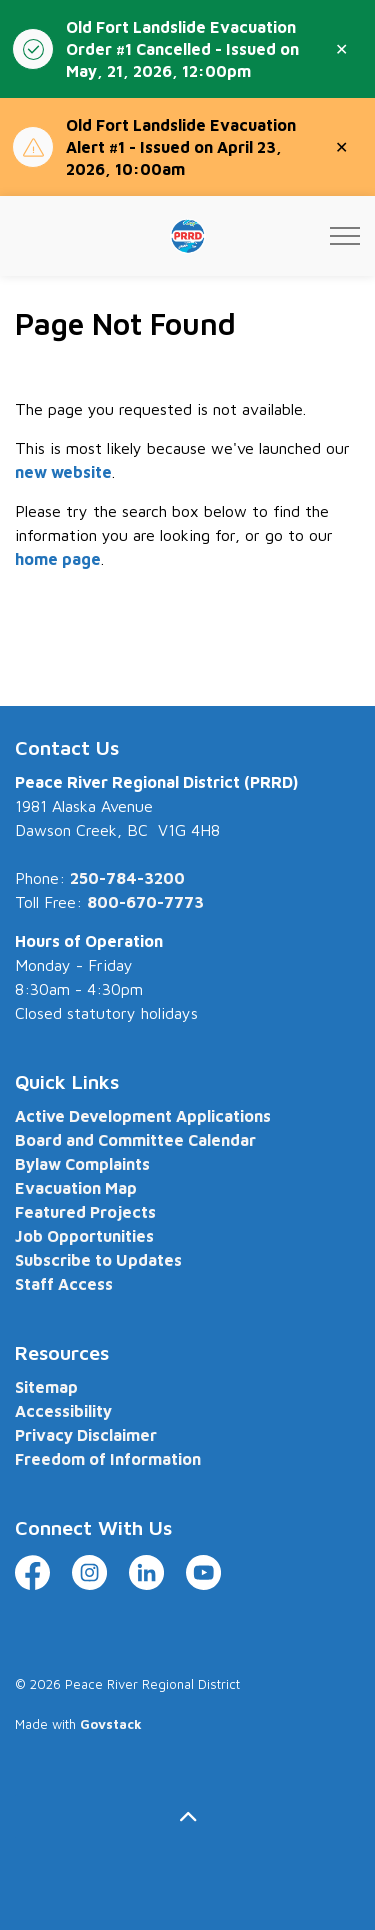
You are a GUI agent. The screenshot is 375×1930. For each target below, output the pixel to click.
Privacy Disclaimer (86, 1435)
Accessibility (63, 1411)
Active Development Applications (143, 1116)
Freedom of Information (108, 1459)
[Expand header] (345, 236)
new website (63, 472)
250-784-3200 (127, 878)
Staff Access (64, 1284)
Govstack (111, 1724)
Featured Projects (85, 1212)
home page (58, 559)
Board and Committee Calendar (135, 1140)
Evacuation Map (76, 1188)
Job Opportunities (84, 1236)
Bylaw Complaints (82, 1164)
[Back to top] (187, 1816)
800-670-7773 (145, 902)
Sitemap (46, 1387)
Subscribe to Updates (98, 1260)
